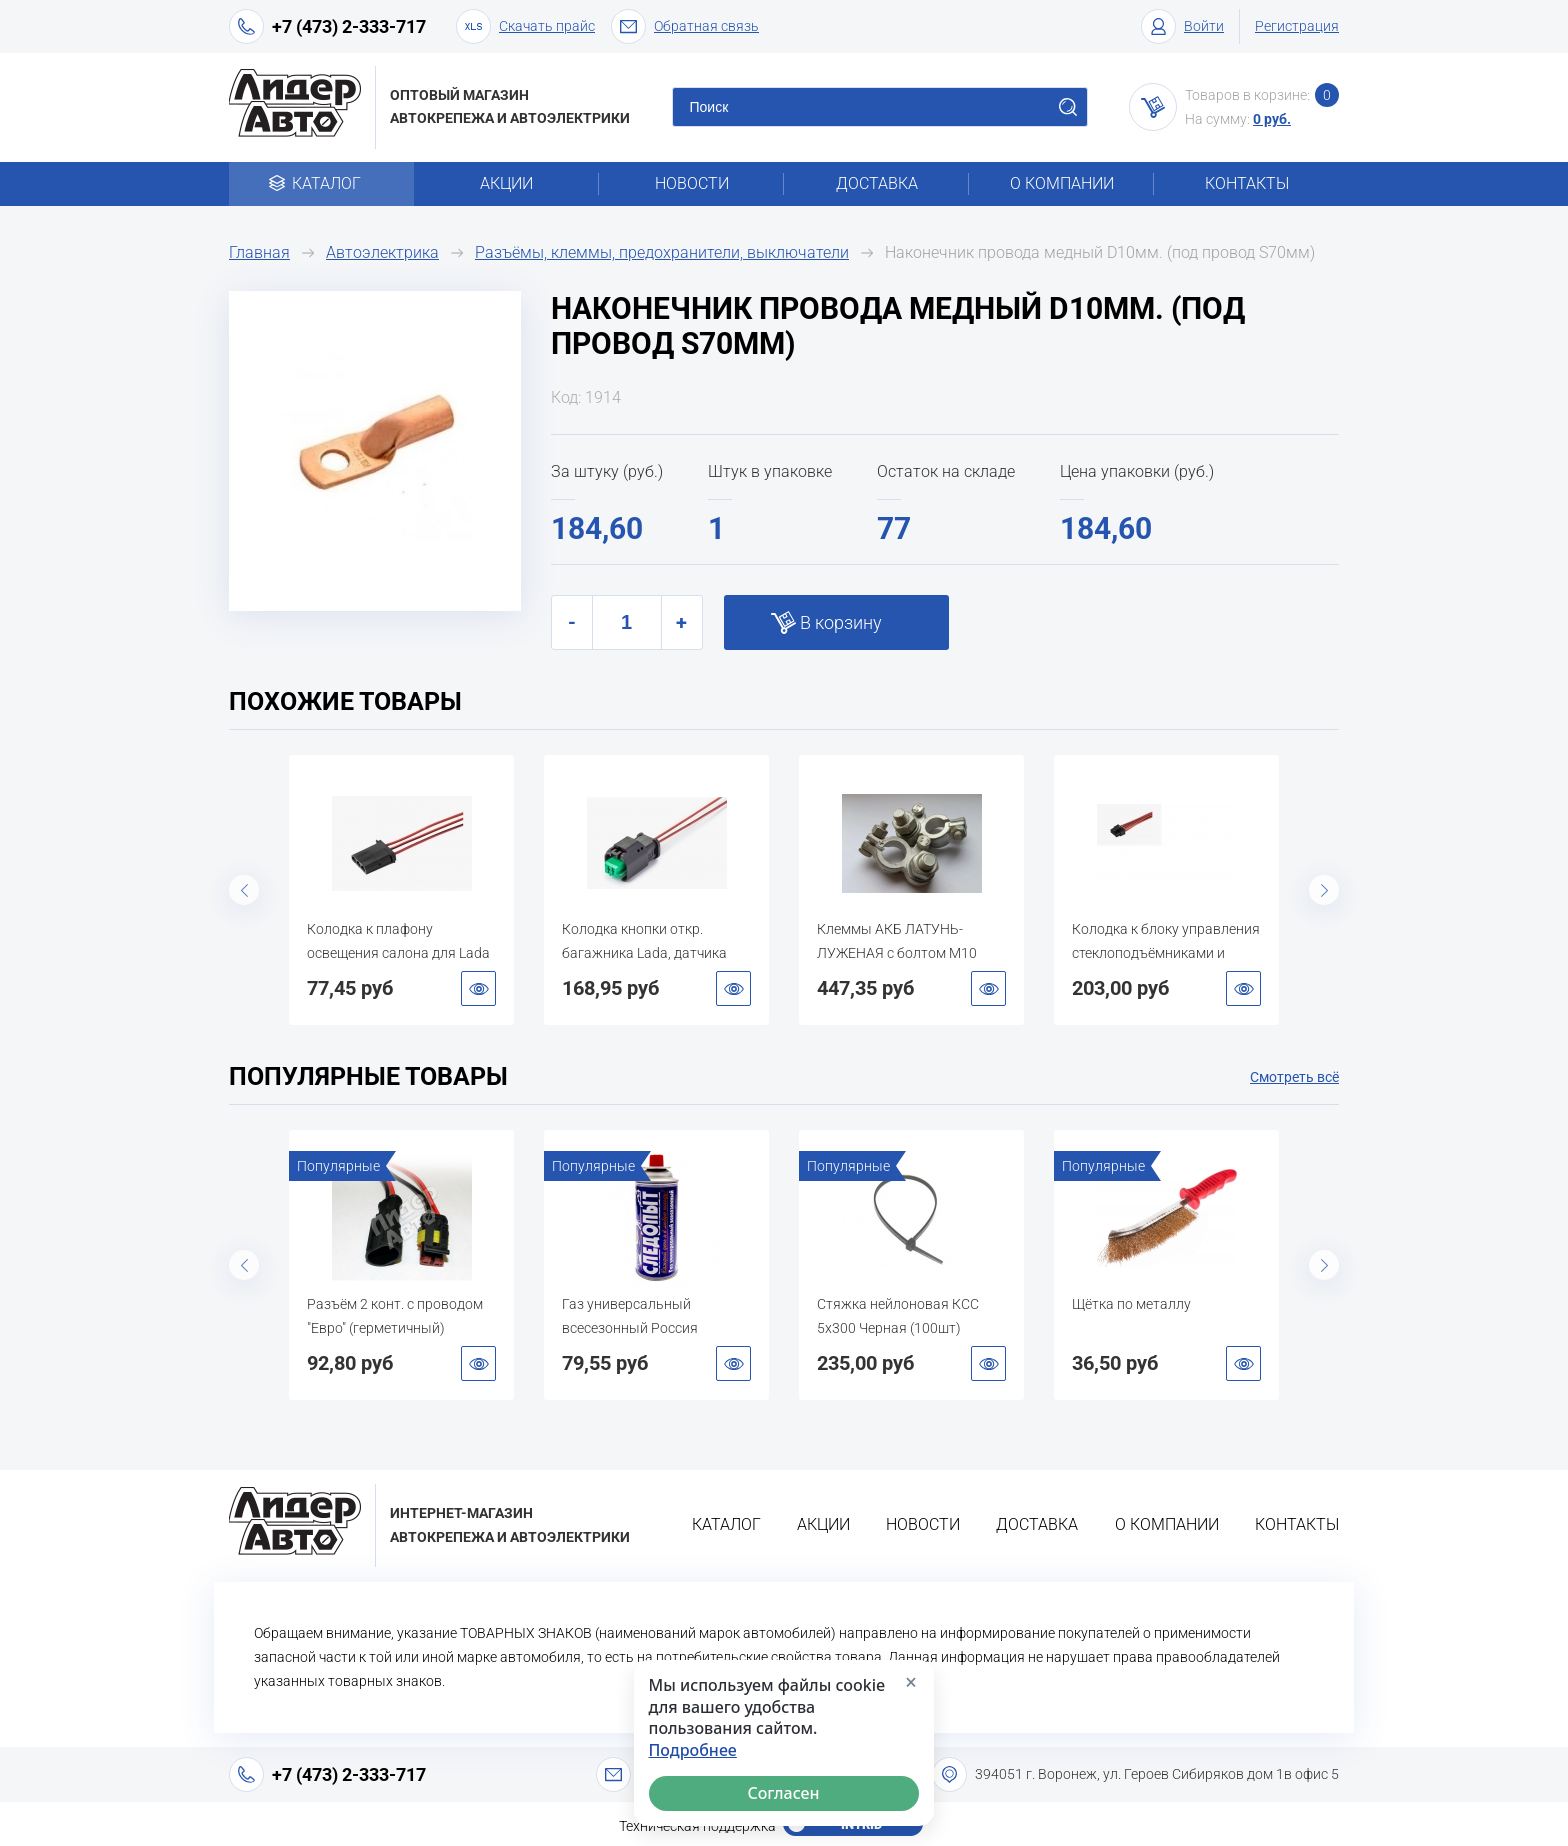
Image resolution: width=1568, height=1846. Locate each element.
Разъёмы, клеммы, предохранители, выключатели (662, 252)
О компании (1062, 183)
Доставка (877, 183)
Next (1324, 890)
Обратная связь (685, 26)
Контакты (1247, 183)
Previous (244, 890)
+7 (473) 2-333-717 (349, 26)
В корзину (841, 622)
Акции (506, 183)
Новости (692, 183)
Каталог (321, 183)
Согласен (784, 1793)
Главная (259, 252)
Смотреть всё (1294, 1077)
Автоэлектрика (382, 252)
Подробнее (693, 1750)
